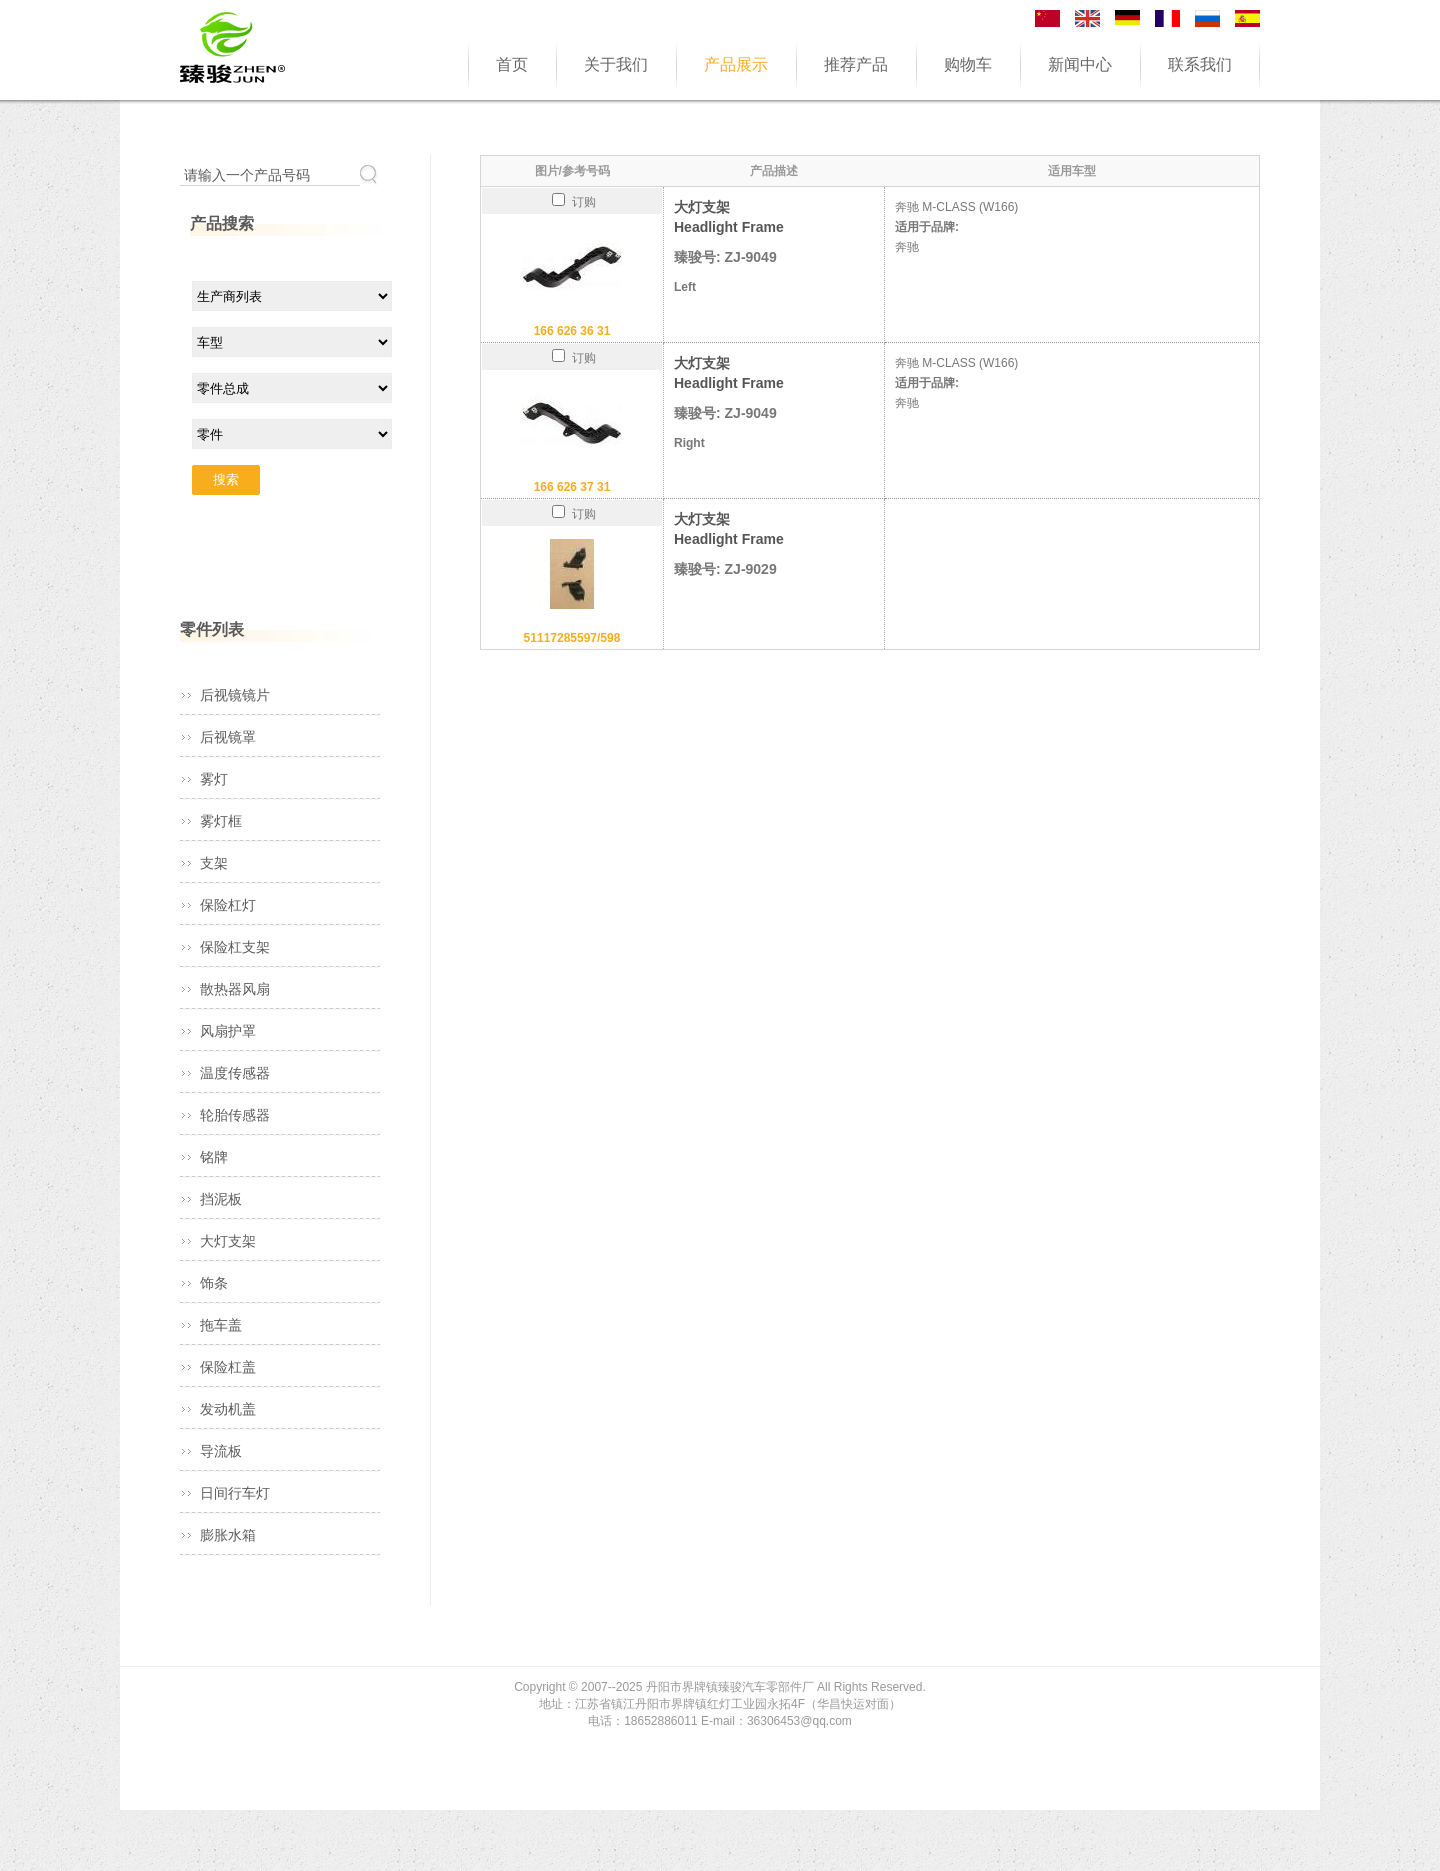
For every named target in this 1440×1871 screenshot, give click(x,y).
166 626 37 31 (572, 487)
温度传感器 (235, 1073)
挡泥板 (221, 1199)
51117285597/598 (572, 638)
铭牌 (214, 1157)
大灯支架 (228, 1241)
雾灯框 (221, 821)
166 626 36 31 (572, 331)
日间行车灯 (235, 1493)
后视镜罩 (228, 737)
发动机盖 (228, 1409)
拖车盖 (221, 1325)
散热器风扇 (235, 989)
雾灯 (214, 779)
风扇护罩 (228, 1031)
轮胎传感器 (235, 1115)
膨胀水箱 (228, 1535)
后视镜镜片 (235, 695)
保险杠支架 (235, 947)
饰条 (214, 1283)
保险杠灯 (228, 905)
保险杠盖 (228, 1367)
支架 (214, 863)
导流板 (221, 1451)
